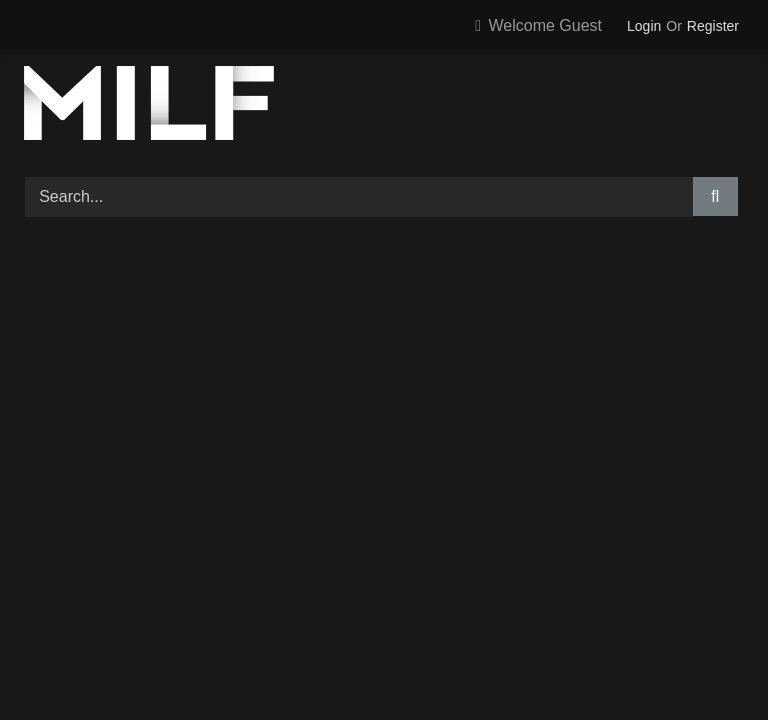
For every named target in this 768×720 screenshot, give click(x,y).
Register (713, 26)
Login (644, 26)
